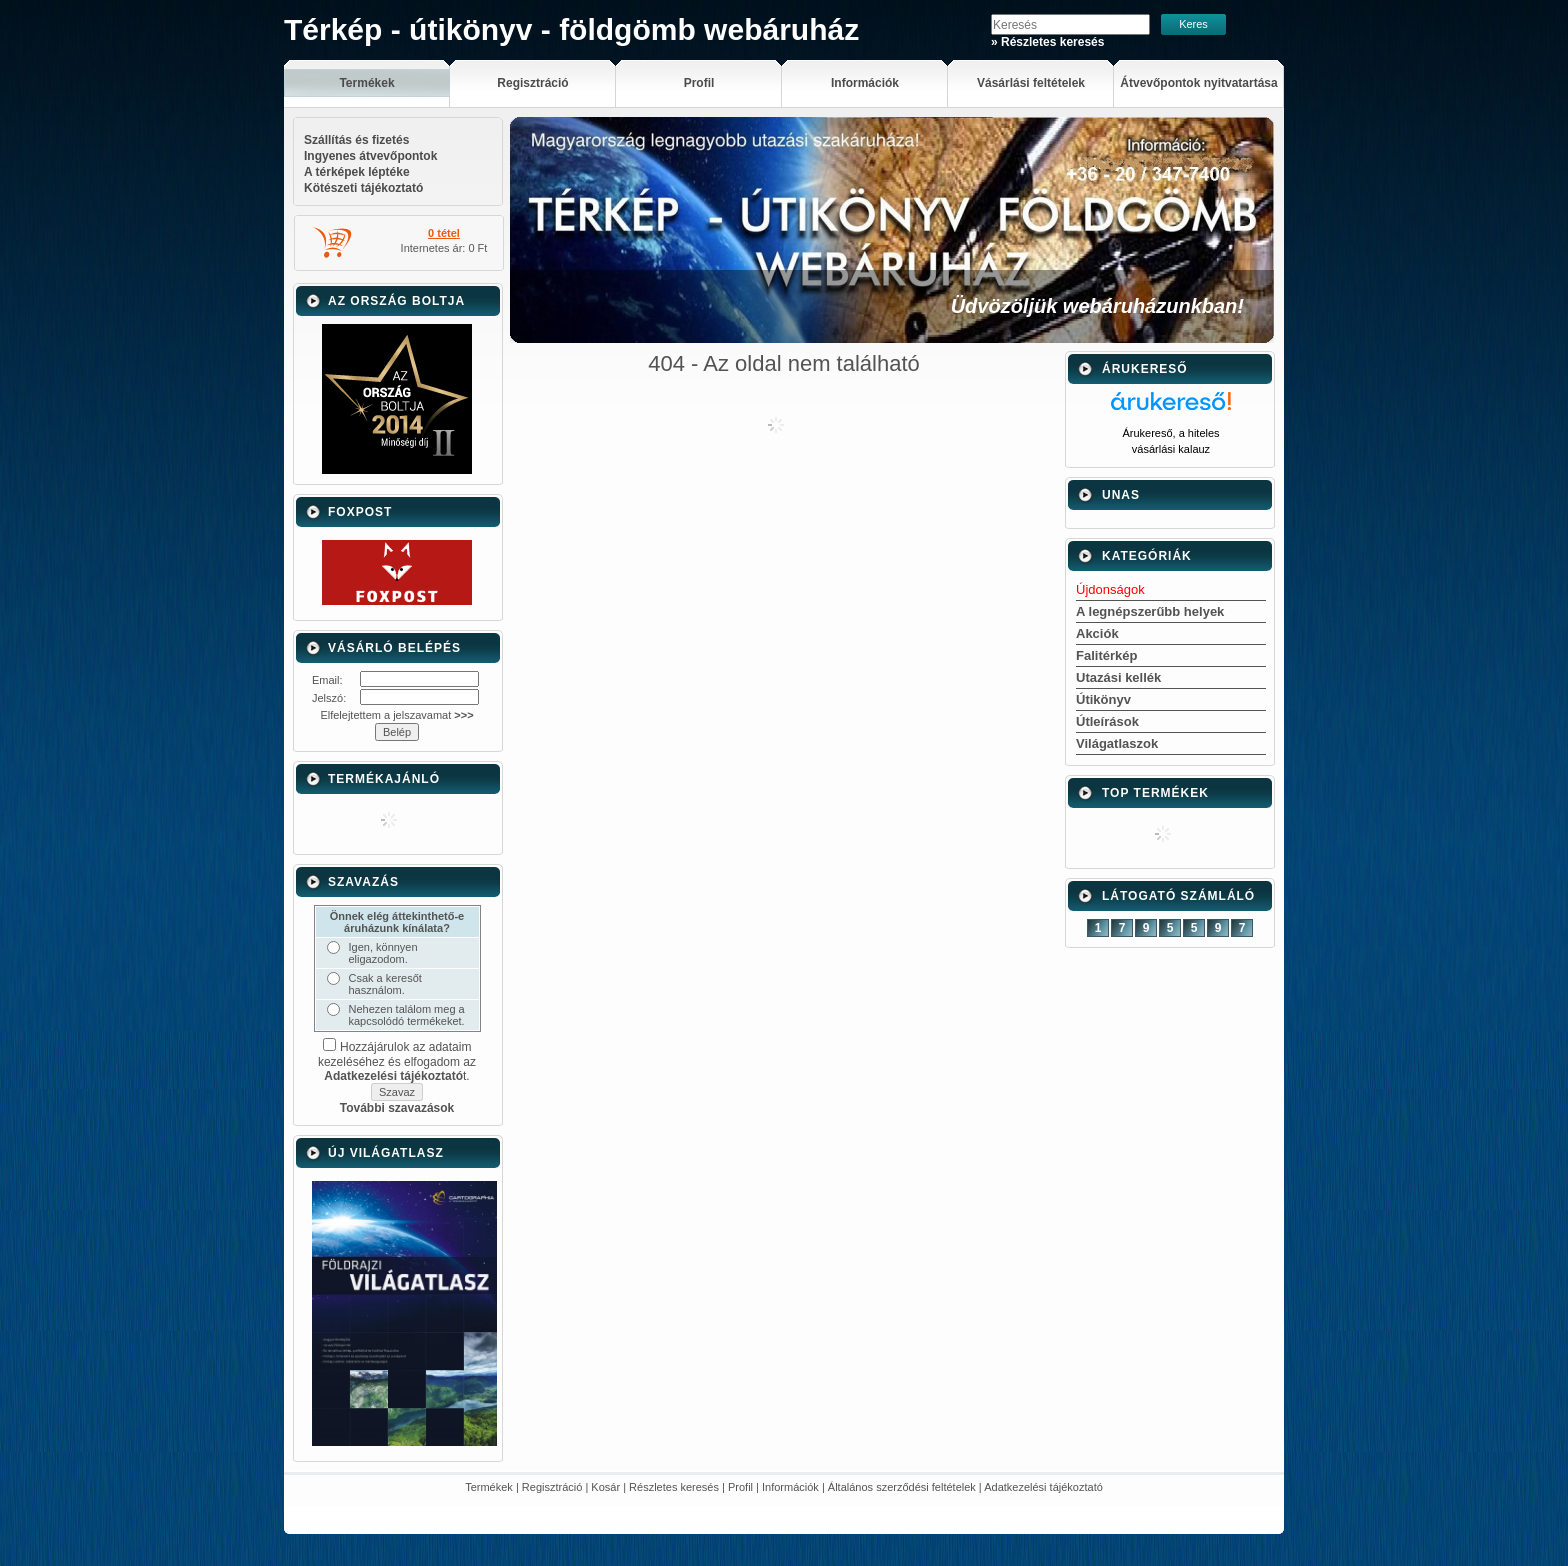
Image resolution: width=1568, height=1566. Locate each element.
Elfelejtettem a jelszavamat (396, 715)
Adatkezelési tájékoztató (1043, 1487)
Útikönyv (1103, 699)
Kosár (605, 1487)
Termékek (489, 1487)
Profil (740, 1487)
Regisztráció (552, 1487)
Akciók (1097, 633)
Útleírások (1107, 721)
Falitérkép (1106, 655)
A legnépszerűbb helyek (1150, 611)
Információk (790, 1487)
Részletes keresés (674, 1487)
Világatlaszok (1117, 743)
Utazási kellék (1118, 677)
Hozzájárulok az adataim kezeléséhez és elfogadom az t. (397, 1061)
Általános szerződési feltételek (902, 1487)
